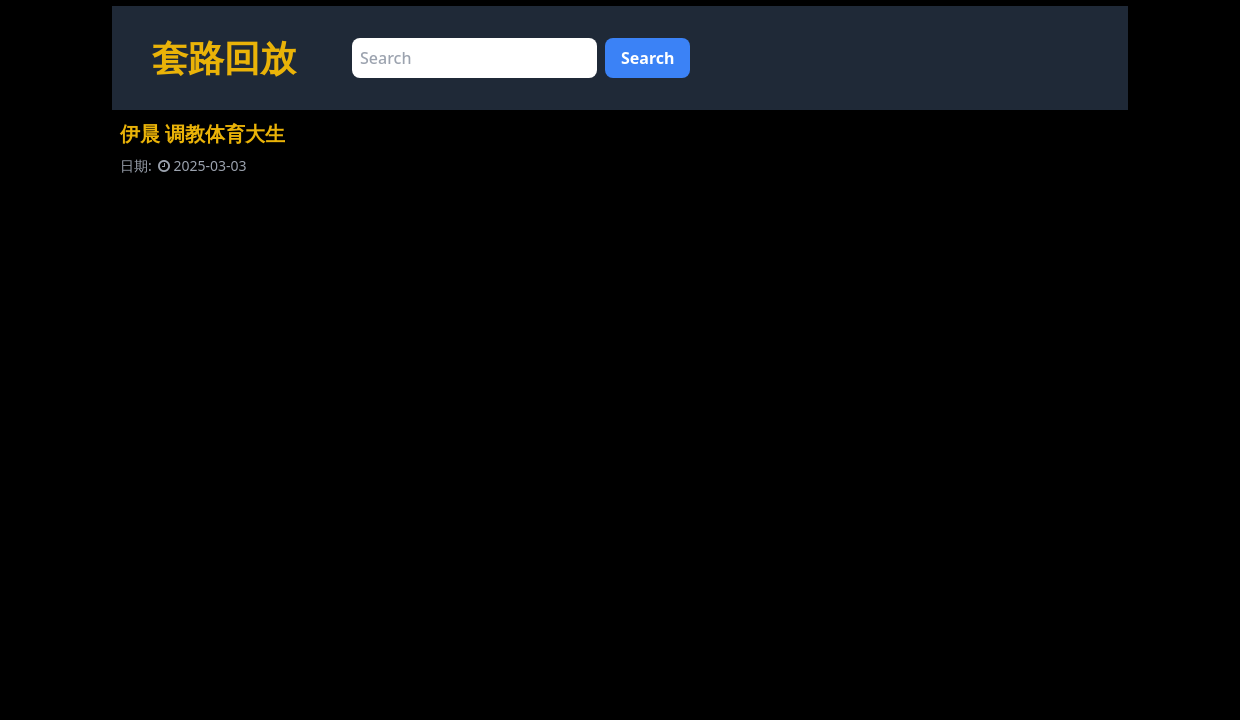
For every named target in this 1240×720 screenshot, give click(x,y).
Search (647, 58)
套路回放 (224, 57)
